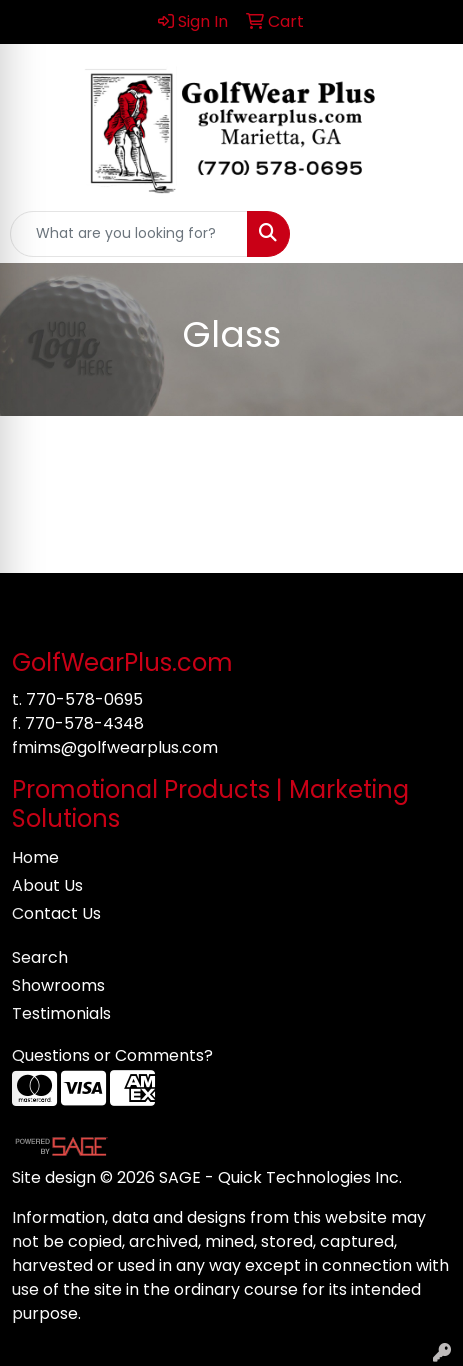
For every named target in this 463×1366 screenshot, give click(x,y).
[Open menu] (423, 234)
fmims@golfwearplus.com (115, 747)
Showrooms (58, 985)
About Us (47, 885)
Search (40, 957)
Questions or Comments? (112, 1055)
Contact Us (56, 913)
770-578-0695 (84, 699)
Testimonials (61, 1013)
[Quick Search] (129, 234)
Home (35, 857)
